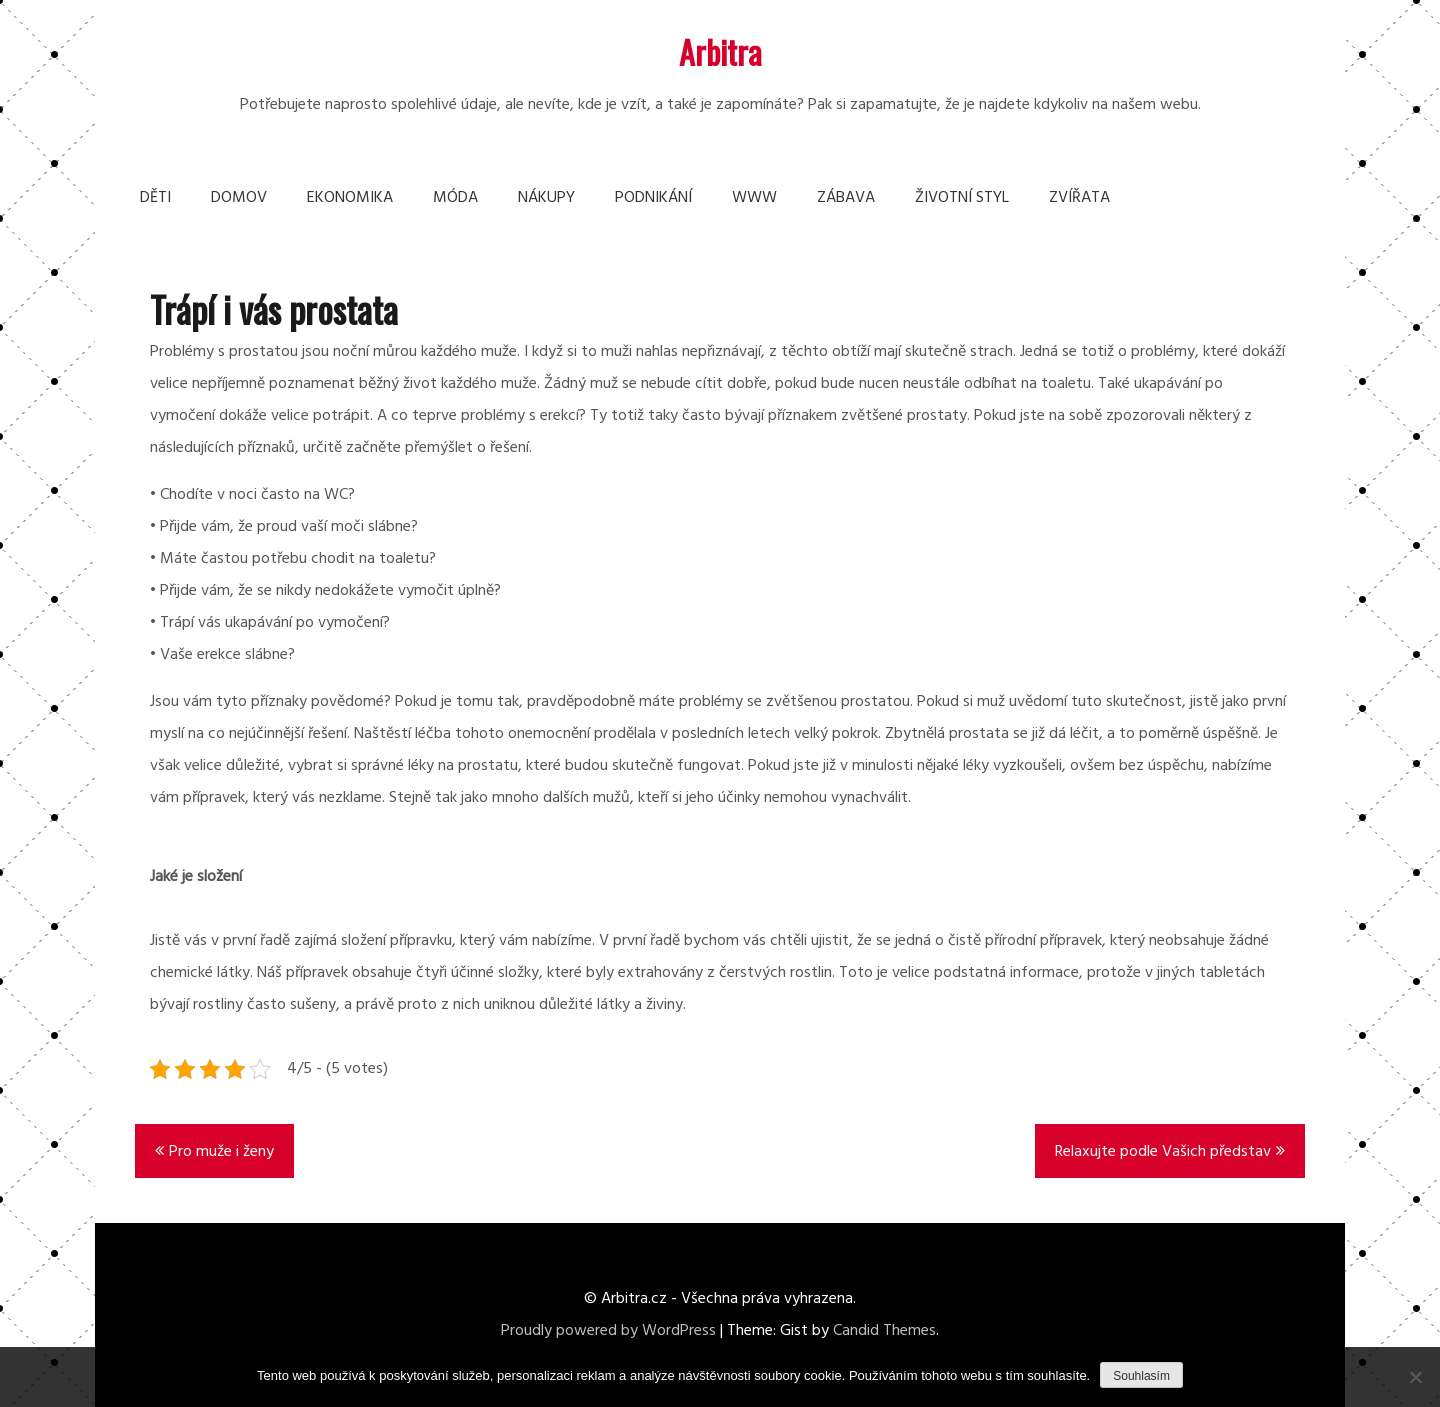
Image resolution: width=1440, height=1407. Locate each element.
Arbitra (720, 51)
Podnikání (653, 198)
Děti (155, 198)
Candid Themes (884, 1331)
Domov (239, 198)
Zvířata (1079, 198)
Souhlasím (1141, 1376)
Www (754, 198)
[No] (1415, 1377)
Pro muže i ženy (221, 1152)
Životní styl (962, 198)
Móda (455, 198)
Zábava (846, 198)
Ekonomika (350, 198)
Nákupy (546, 198)
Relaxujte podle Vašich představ (1163, 1152)
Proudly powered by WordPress (608, 1331)
